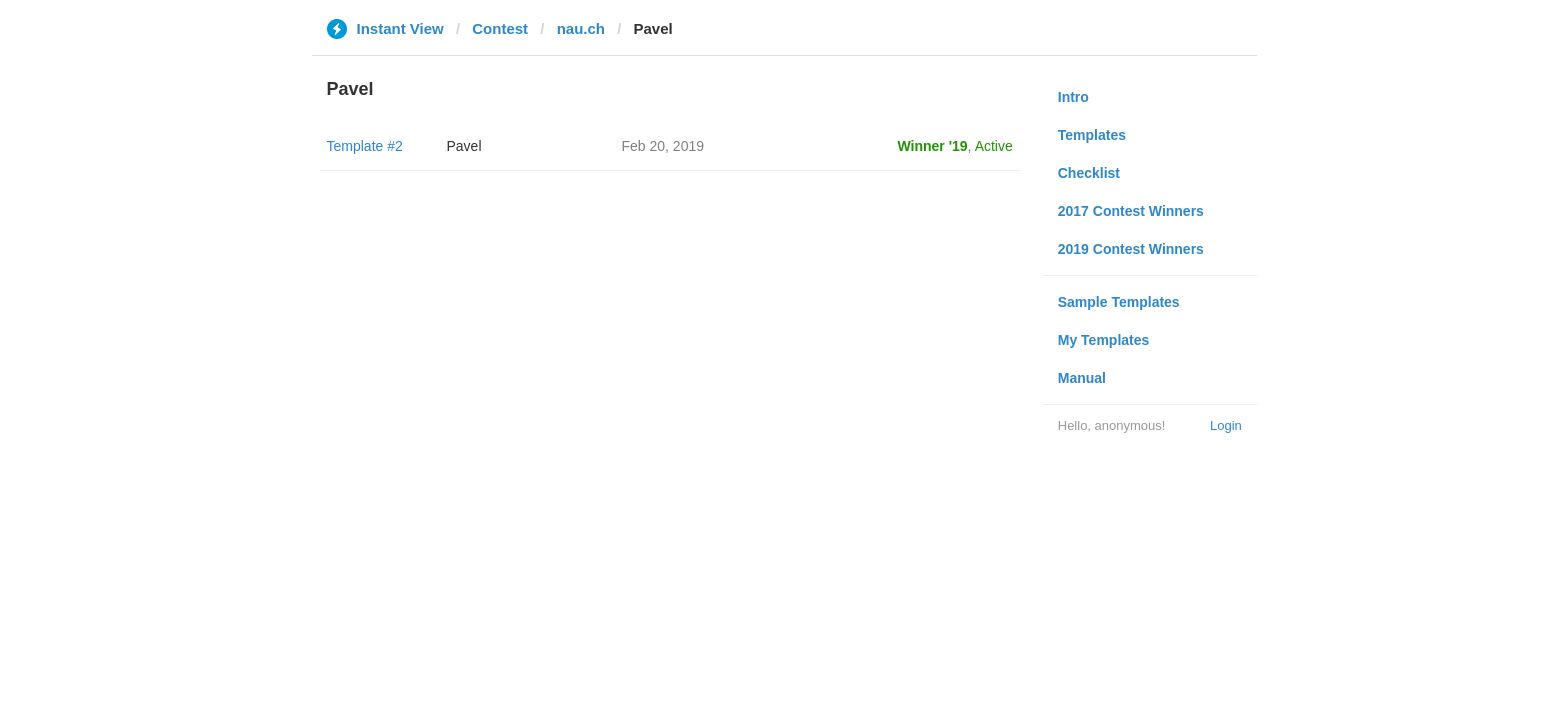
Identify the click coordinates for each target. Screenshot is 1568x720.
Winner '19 (933, 146)
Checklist (1089, 173)
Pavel (464, 146)
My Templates (1104, 340)
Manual (1082, 378)
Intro (1073, 97)
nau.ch (581, 28)
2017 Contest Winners (1131, 211)
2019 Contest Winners (1131, 249)
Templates (1092, 135)
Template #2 (365, 146)
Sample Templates (1119, 302)
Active (994, 146)
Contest (500, 28)
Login (1226, 425)
